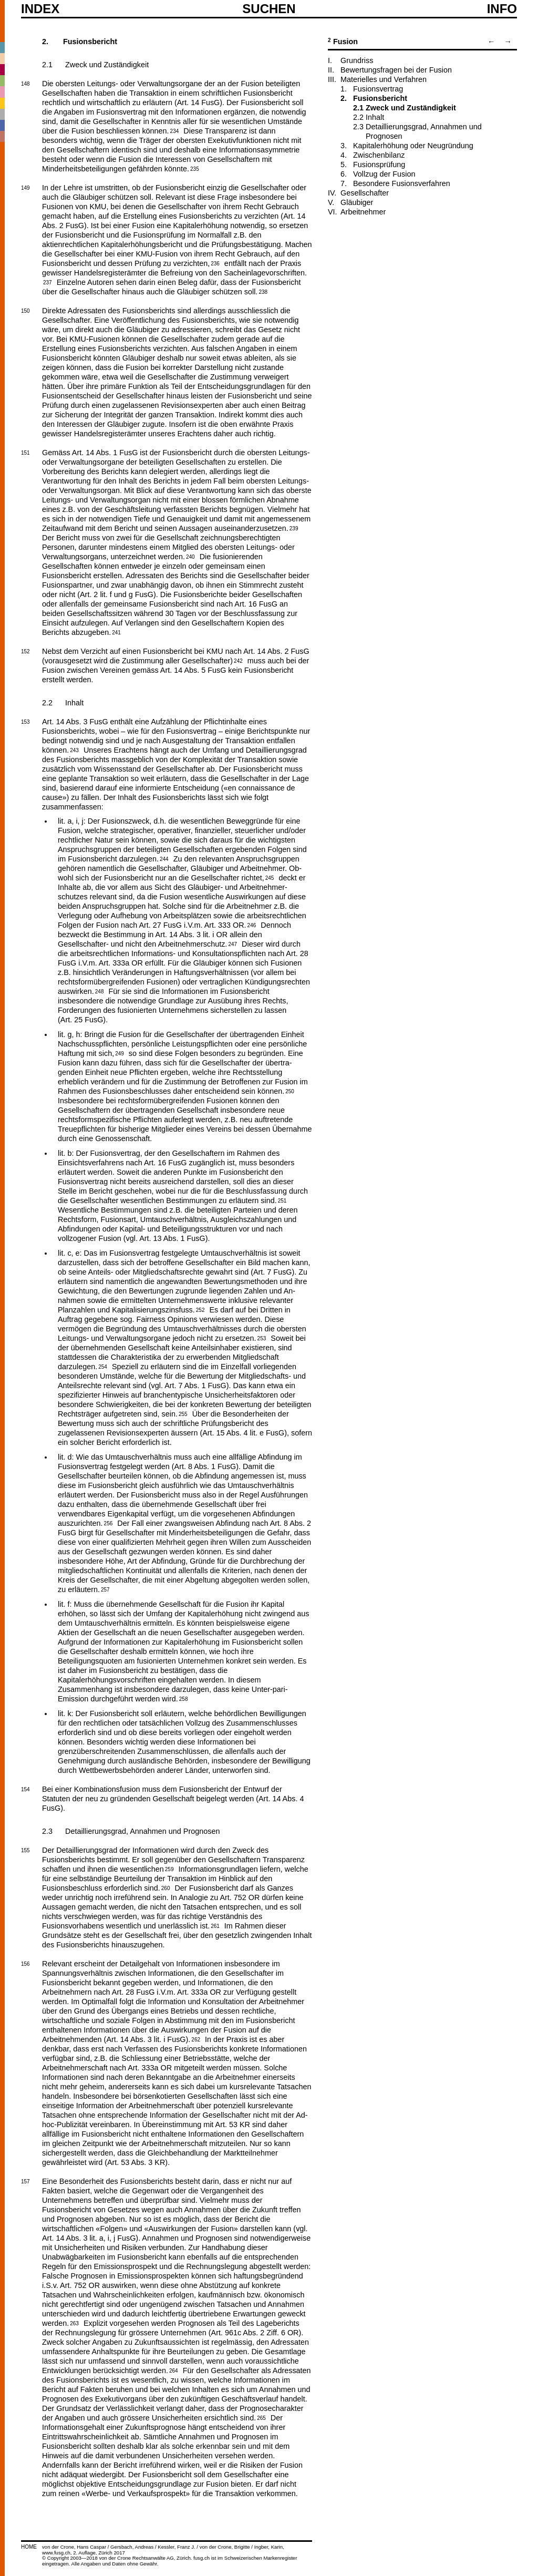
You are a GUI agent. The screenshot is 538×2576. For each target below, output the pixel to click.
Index (40, 9)
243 (74, 749)
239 (293, 528)
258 (183, 1698)
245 (269, 877)
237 (47, 282)
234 (174, 130)
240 (190, 556)
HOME (29, 2547)
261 (215, 1925)
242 (238, 660)
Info (502, 9)
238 (262, 291)
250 (289, 1091)
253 (261, 1338)
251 (282, 1200)
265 (261, 2417)
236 (215, 263)
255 (183, 1413)
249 (119, 1053)
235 (194, 168)
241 (116, 632)
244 (164, 858)
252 (200, 1309)
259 (169, 1868)
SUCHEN (268, 8)
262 (195, 2039)
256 (108, 1523)
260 (165, 1887)
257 (105, 1589)
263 (74, 2323)
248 (99, 991)
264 (173, 2370)
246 (251, 924)
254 (102, 1366)
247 (232, 943)
